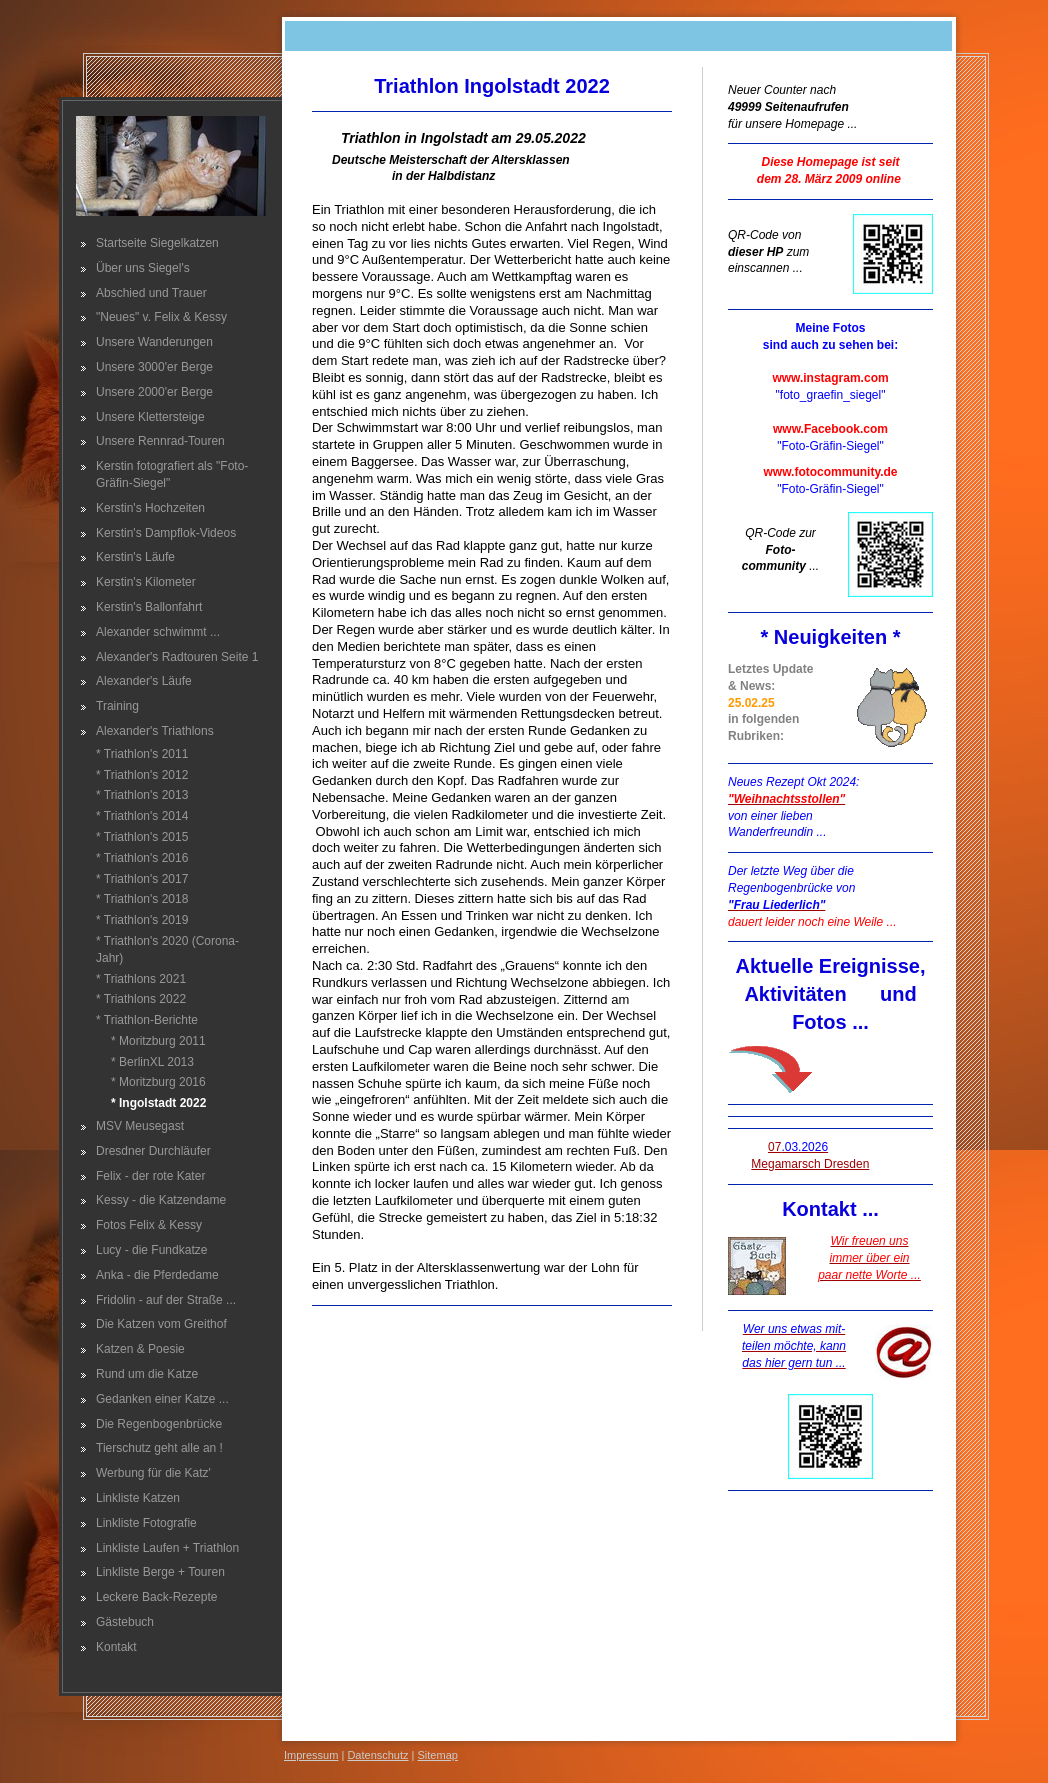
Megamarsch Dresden (810, 1164)
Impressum (311, 1755)
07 (798, 1147)
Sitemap (438, 1755)
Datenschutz (377, 1755)
